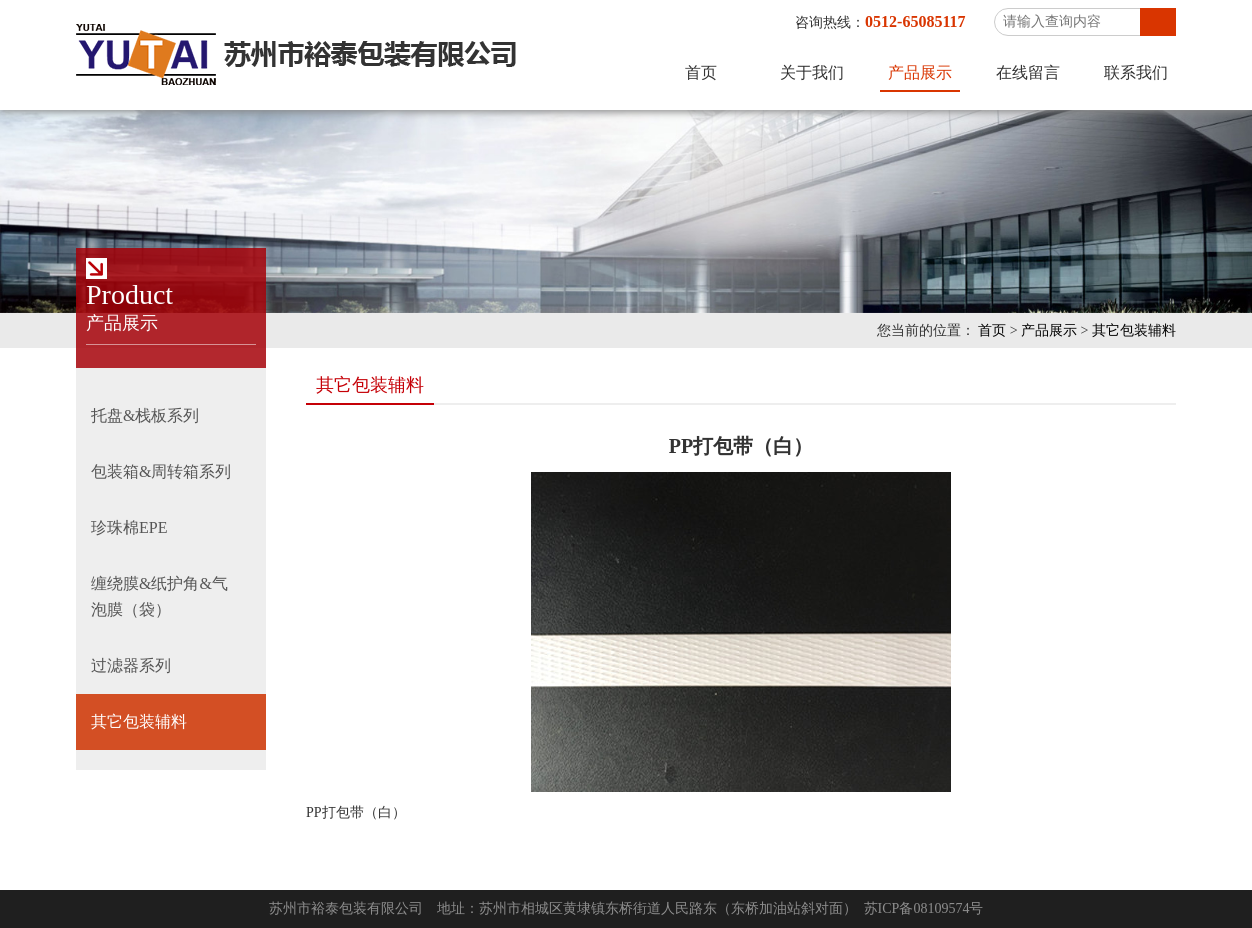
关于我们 (812, 72)
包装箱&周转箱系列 (161, 471)
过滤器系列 (131, 665)
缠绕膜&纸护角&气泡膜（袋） (159, 596)
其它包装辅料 (1134, 330)
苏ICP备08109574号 (924, 908)
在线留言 (1028, 72)
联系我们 (1136, 72)
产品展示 (920, 72)
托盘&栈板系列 (145, 415)
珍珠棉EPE (129, 527)
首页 (701, 72)
